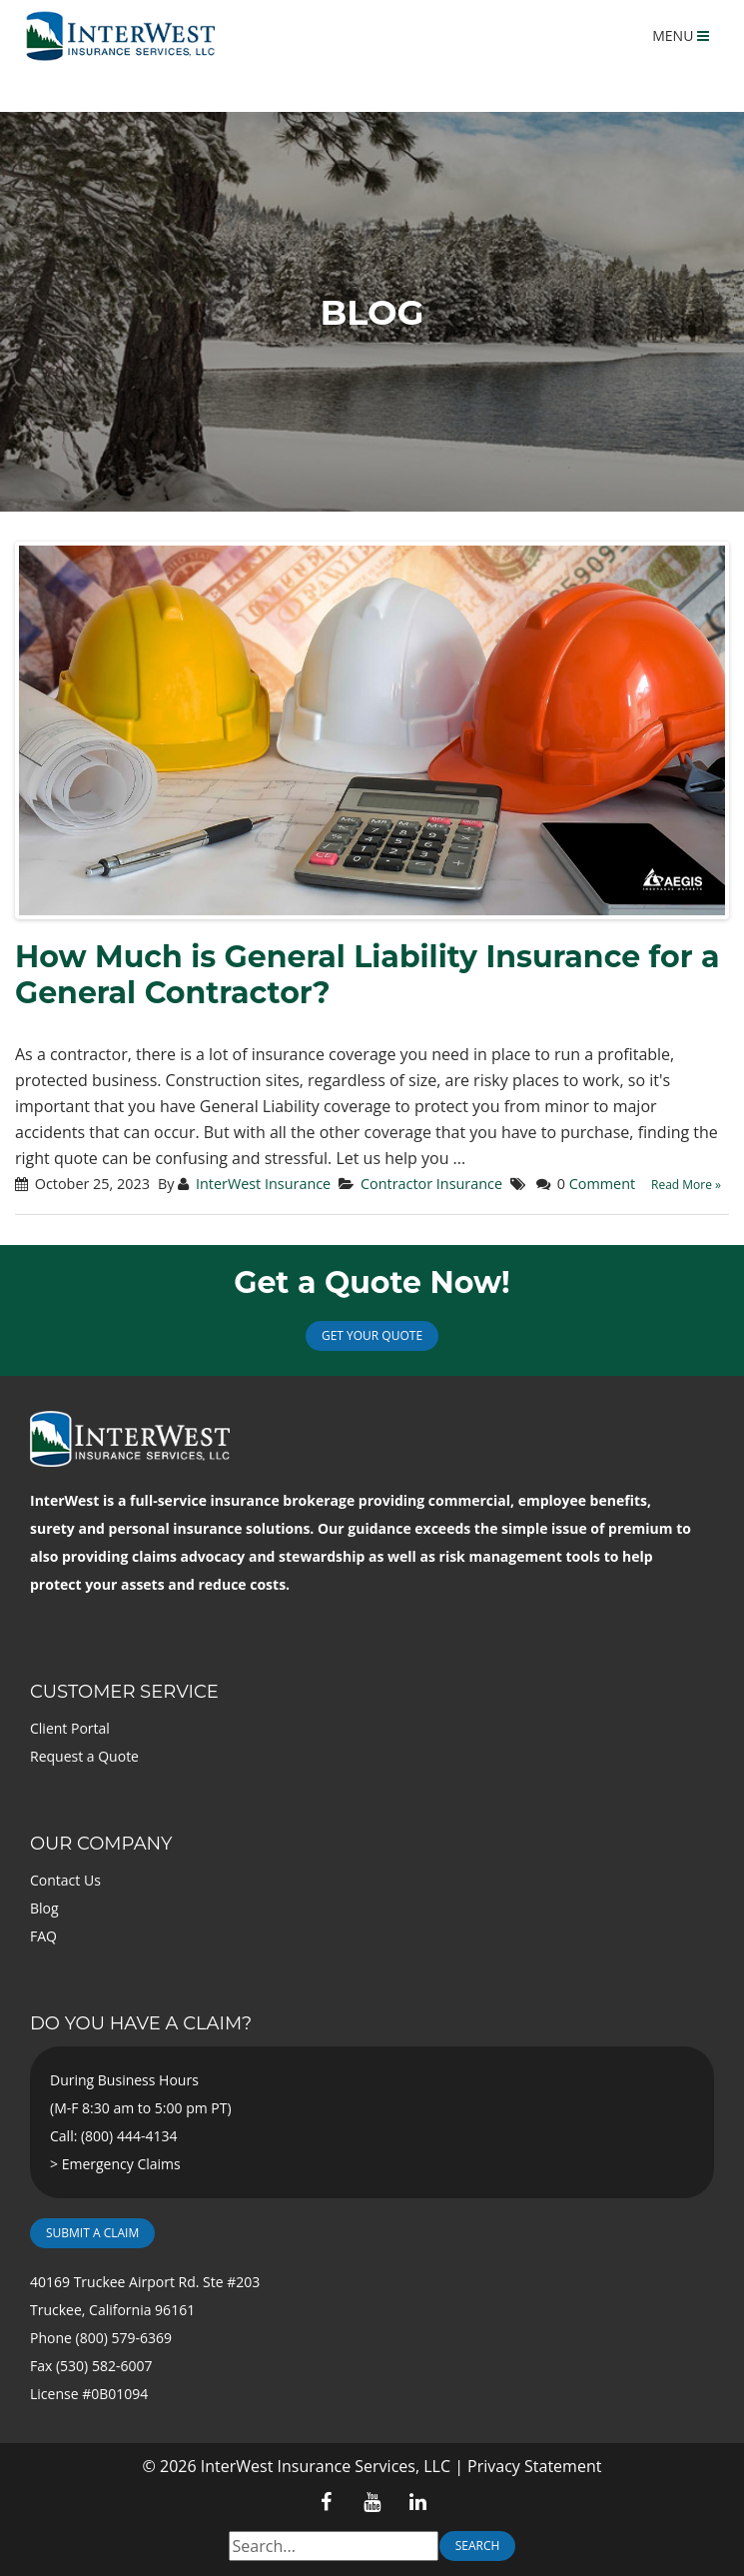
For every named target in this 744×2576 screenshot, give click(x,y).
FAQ (43, 1936)
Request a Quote (84, 1756)
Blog (44, 1908)
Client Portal (70, 1728)
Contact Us (65, 1880)
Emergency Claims (121, 2163)
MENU (680, 35)
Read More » (686, 1184)
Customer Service (124, 1692)
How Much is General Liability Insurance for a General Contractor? (367, 974)
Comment (602, 1183)
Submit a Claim (92, 2232)
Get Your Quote (372, 1335)
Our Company (101, 1844)
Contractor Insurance (431, 1183)
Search (477, 2545)
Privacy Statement (534, 2466)
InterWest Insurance (263, 1183)
